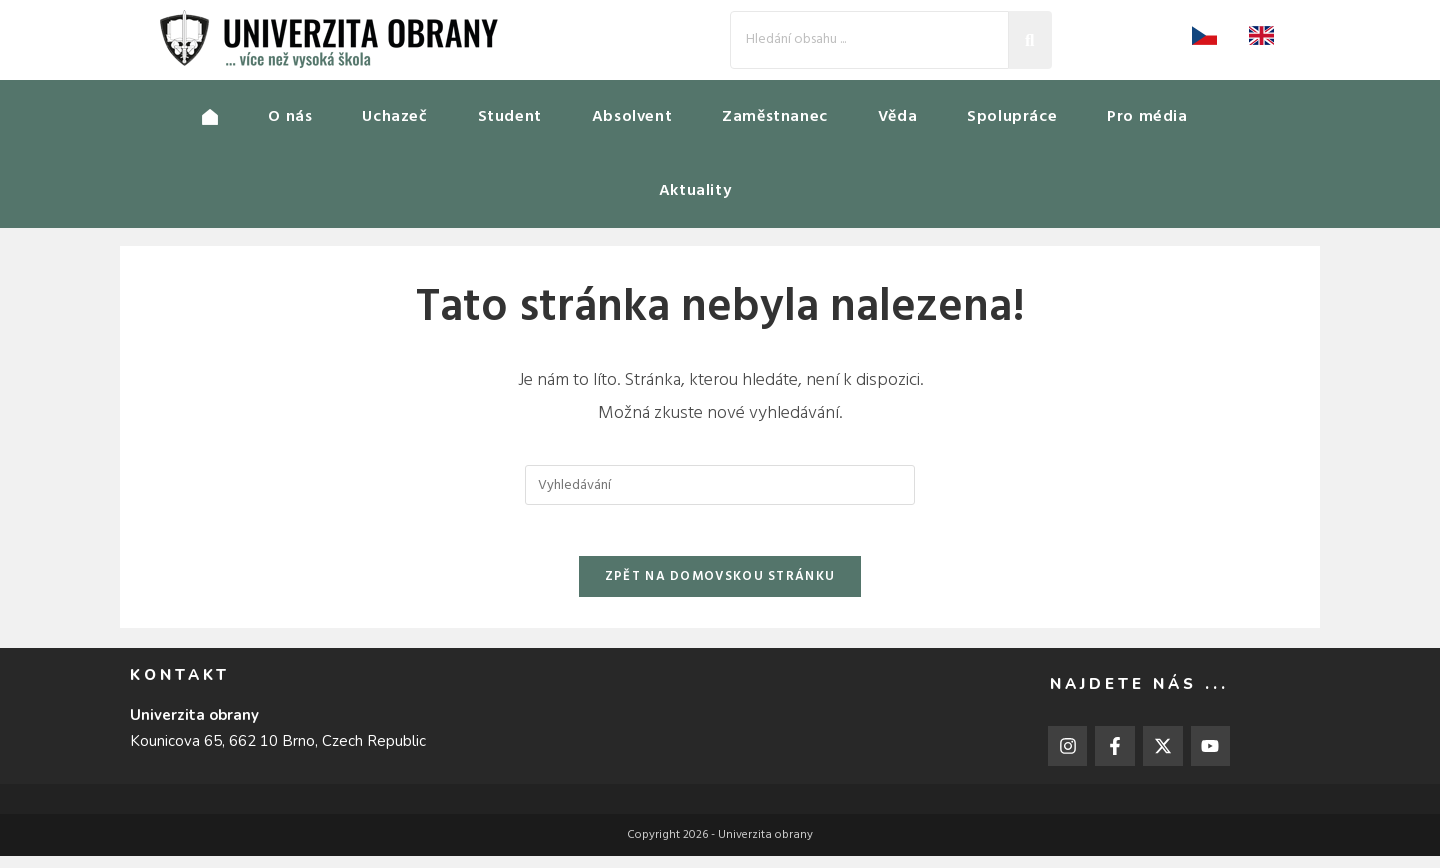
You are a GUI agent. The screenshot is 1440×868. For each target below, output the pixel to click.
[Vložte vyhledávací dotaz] (720, 487)
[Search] (869, 39)
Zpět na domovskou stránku (720, 588)
